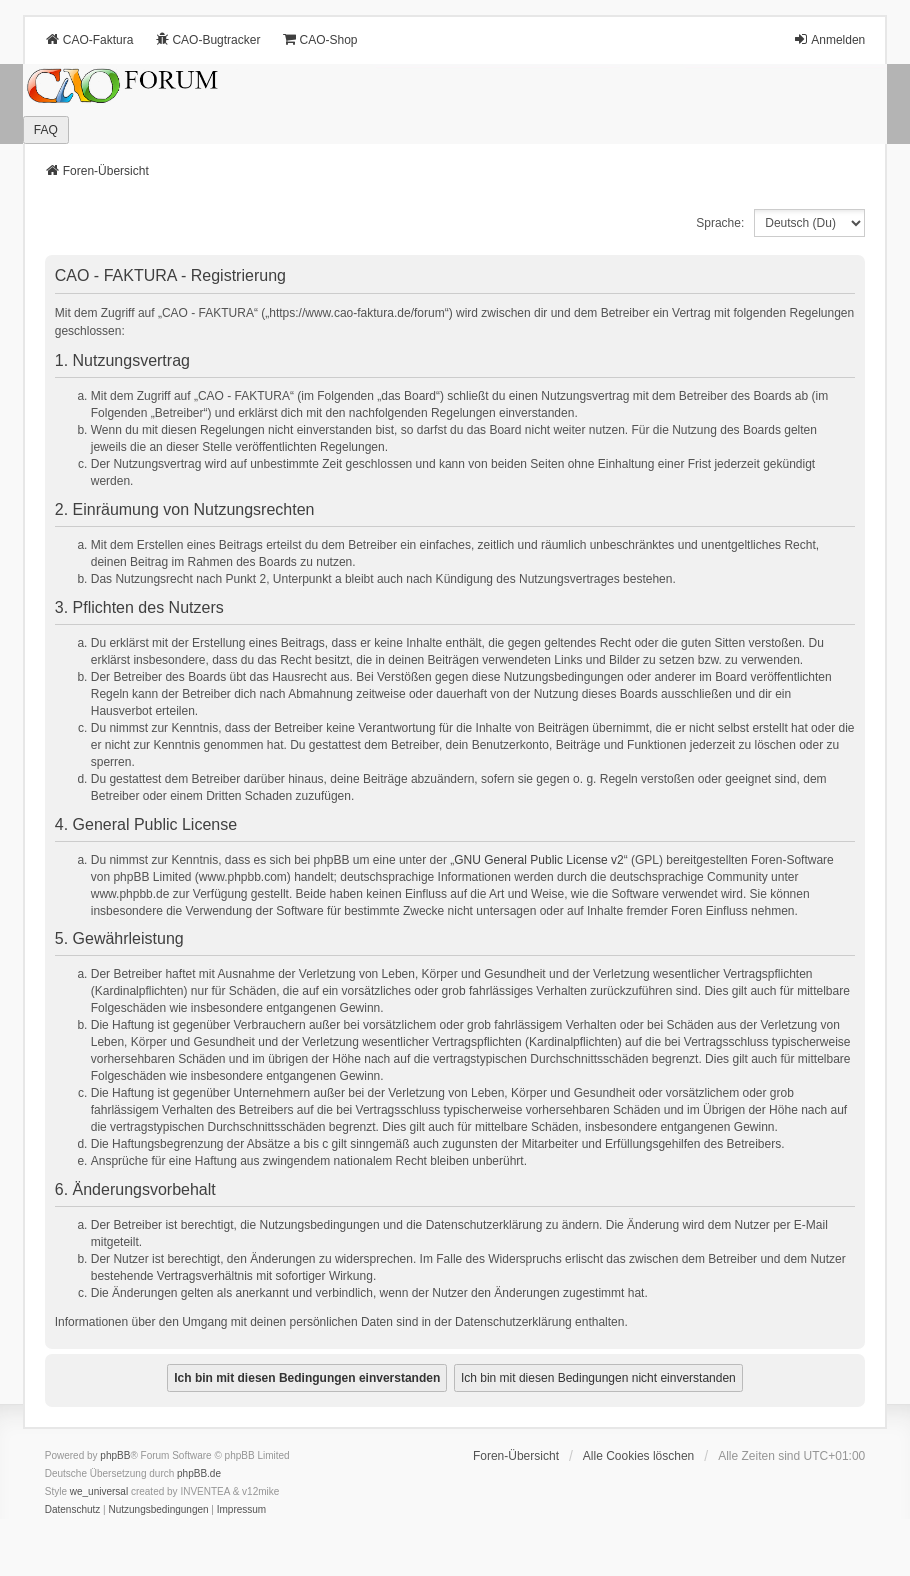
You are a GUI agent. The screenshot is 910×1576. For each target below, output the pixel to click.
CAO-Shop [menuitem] (319, 39)
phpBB (115, 1455)
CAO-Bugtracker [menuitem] (207, 39)
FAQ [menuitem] (46, 130)
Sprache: (720, 223)
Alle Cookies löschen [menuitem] (638, 1456)
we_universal (99, 1491)
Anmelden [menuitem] (829, 39)
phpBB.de (199, 1473)
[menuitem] (73, 1510)
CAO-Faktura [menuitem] (89, 39)
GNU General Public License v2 (538, 860)
